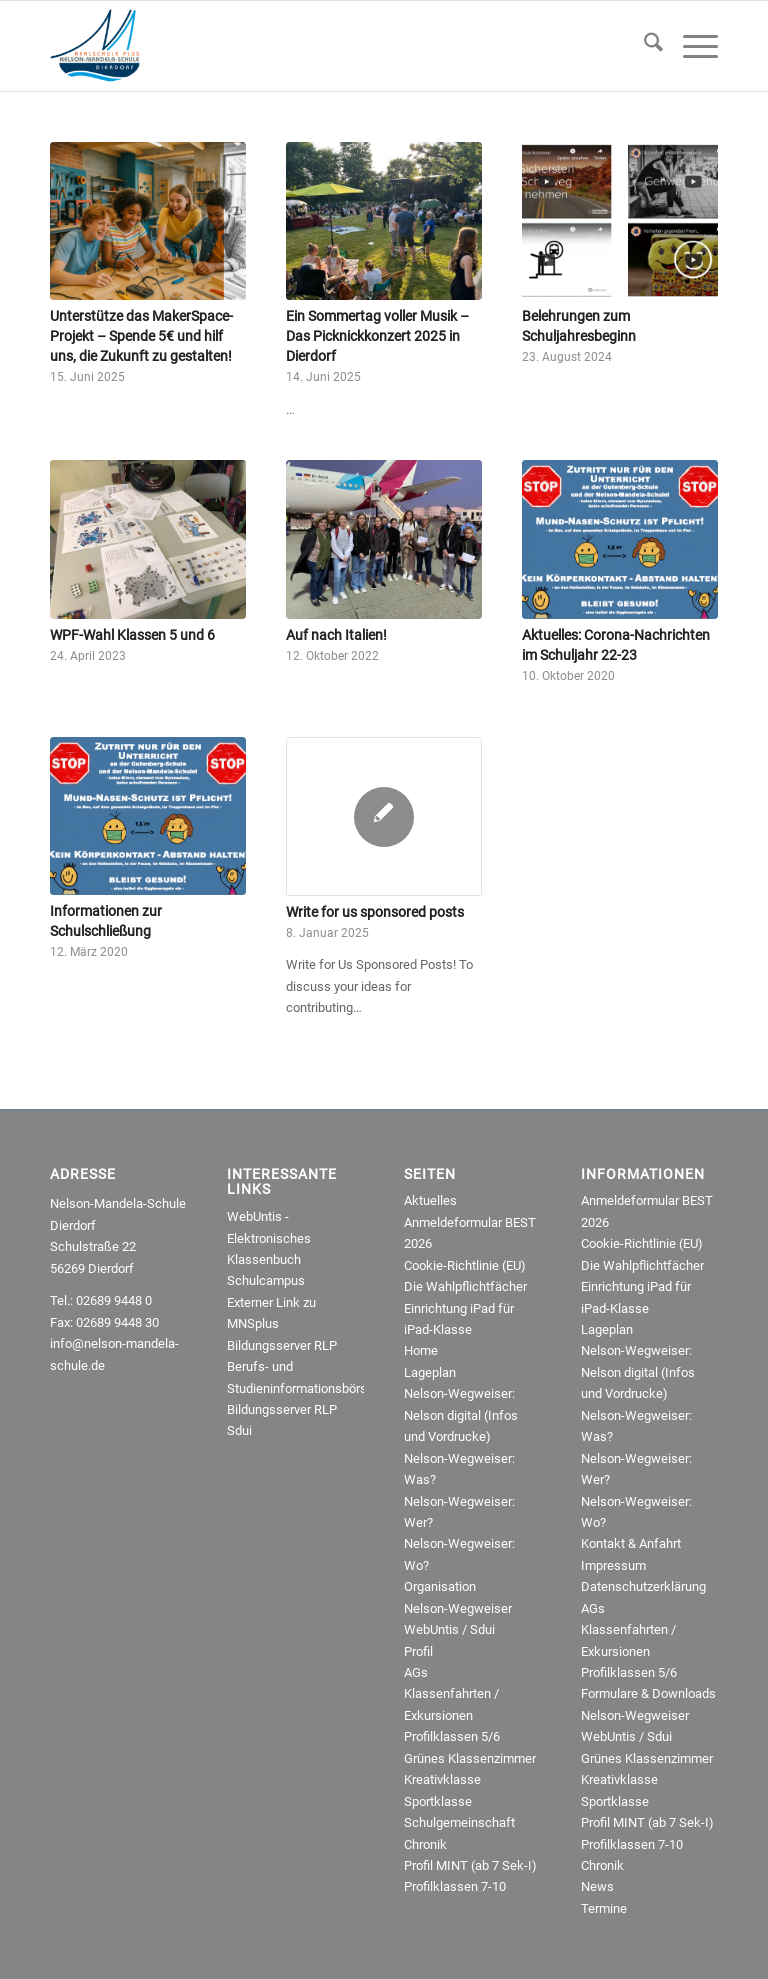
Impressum (613, 1565)
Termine (604, 1908)
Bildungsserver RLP (282, 1345)
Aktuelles (430, 1200)
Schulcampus (266, 1280)
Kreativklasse (442, 1779)
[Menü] (690, 46)
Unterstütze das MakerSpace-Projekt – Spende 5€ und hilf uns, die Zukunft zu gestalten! (141, 336)
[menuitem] (643, 46)
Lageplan (430, 1372)
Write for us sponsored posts (375, 912)
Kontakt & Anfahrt (631, 1543)
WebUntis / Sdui (449, 1629)
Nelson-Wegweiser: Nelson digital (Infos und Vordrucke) (461, 1415)
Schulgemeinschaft (459, 1822)
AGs (416, 1672)
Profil (418, 1651)
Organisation (440, 1586)
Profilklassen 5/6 (452, 1736)
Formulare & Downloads (648, 1693)
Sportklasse (438, 1801)
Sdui (239, 1430)
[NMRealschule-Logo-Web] (95, 46)
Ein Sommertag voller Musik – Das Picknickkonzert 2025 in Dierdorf (377, 336)
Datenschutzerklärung (643, 1586)
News (597, 1886)
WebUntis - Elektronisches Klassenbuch (269, 1238)
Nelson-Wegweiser (458, 1608)
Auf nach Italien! (336, 635)
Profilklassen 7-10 (455, 1886)
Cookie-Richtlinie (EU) (465, 1265)
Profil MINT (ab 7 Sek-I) (470, 1865)
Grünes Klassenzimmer (470, 1758)
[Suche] (643, 46)
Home (421, 1350)
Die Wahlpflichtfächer (465, 1286)
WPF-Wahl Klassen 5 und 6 (132, 635)
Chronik (425, 1844)
